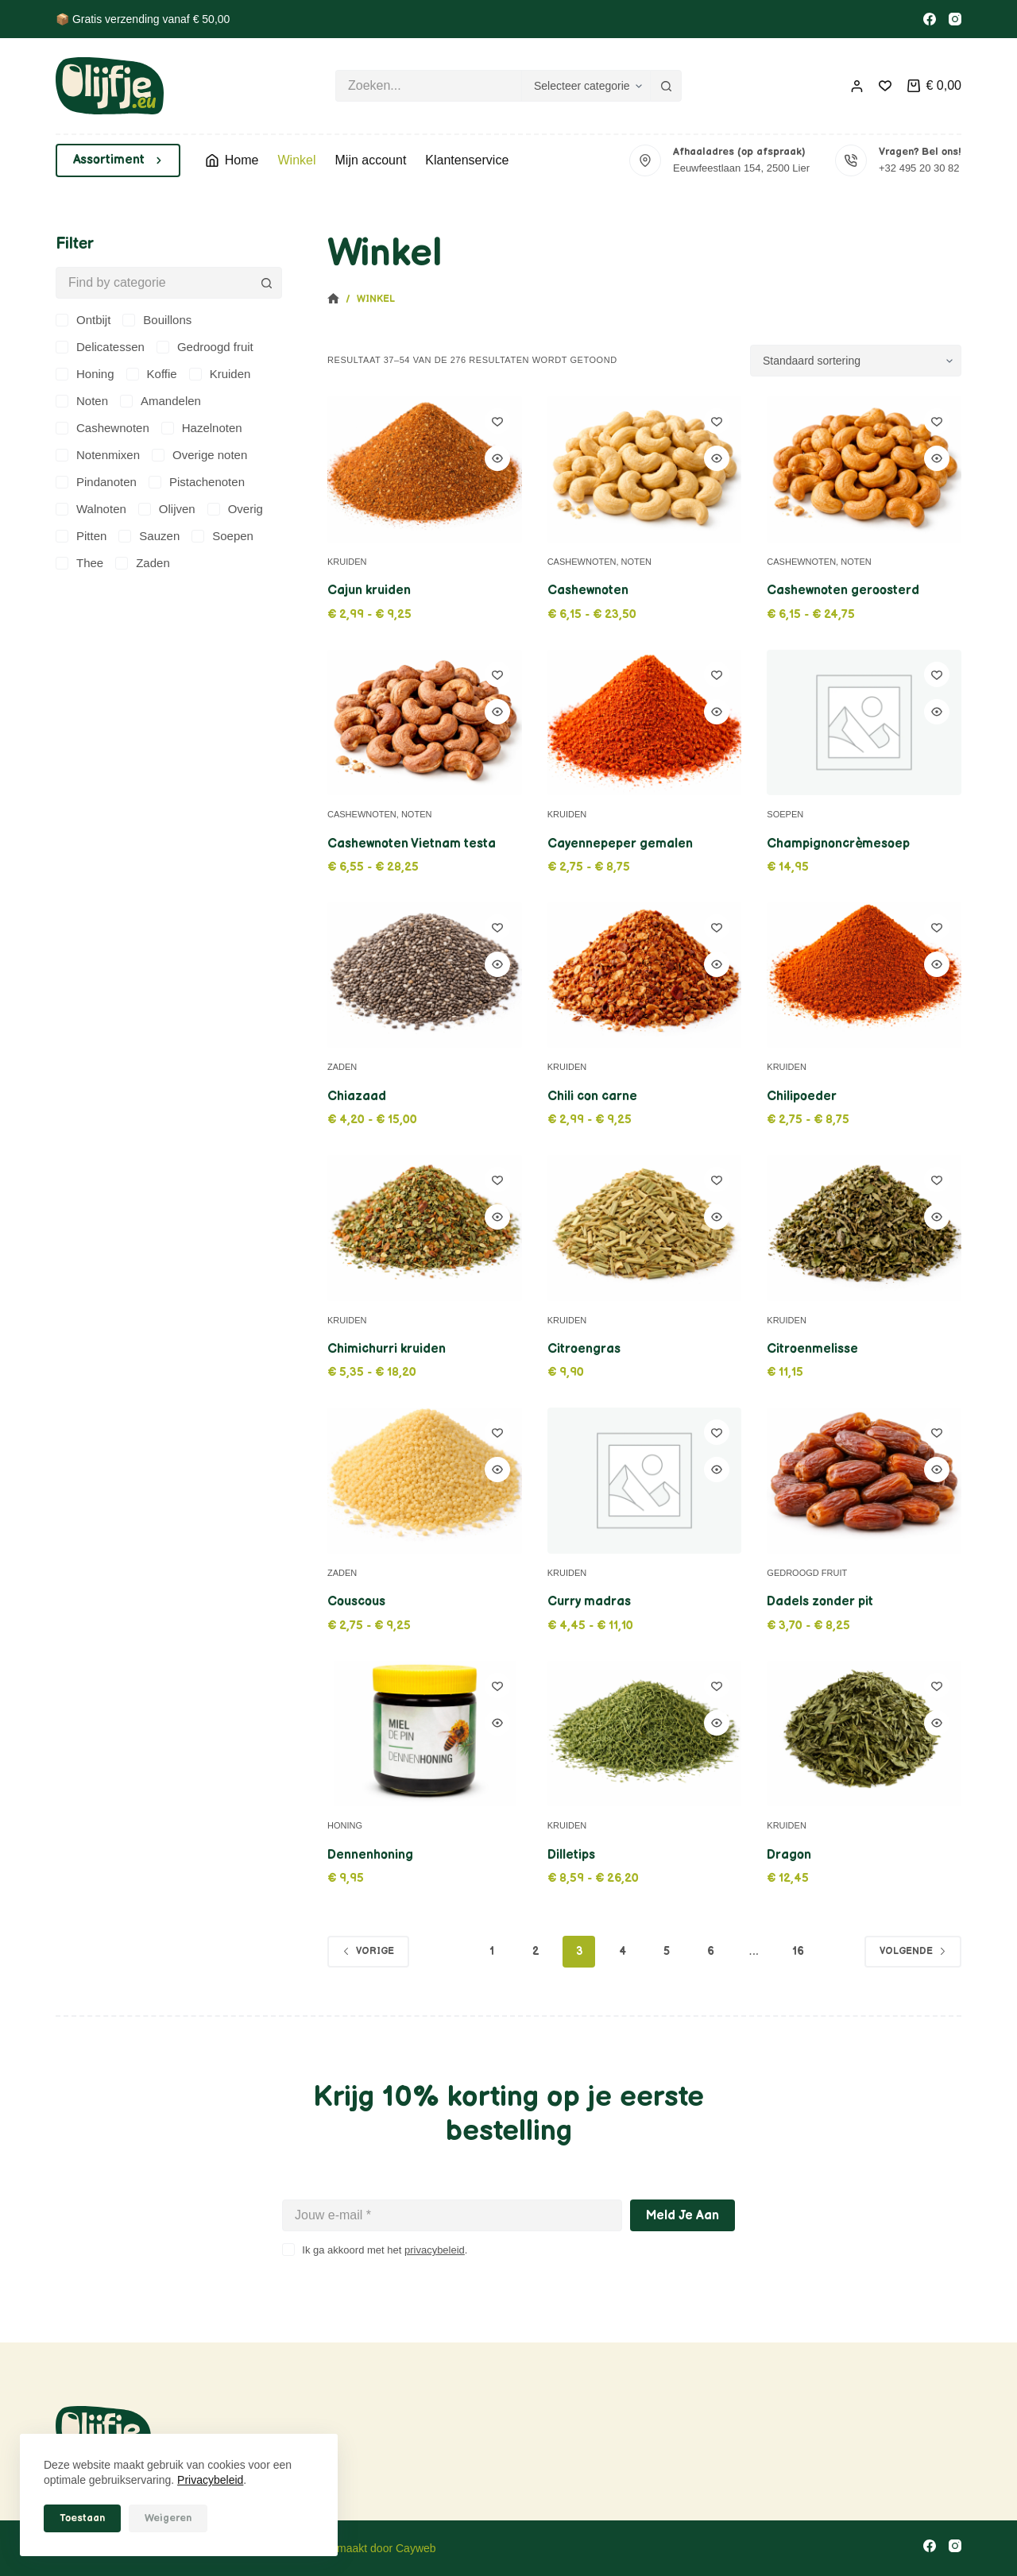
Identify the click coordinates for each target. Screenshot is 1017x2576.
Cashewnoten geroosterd (843, 590)
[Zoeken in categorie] (585, 86)
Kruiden (347, 561)
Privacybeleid (210, 2480)
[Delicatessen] (100, 347)
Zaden (342, 1067)
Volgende (913, 1951)
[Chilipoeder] (864, 975)
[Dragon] (864, 1734)
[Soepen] (222, 536)
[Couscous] (424, 1480)
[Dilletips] (644, 1734)
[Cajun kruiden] (424, 469)
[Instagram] (955, 19)
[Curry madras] (644, 1481)
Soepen (785, 814)
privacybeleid (434, 2250)
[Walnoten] (91, 509)
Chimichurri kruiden (386, 1349)
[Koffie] (151, 374)
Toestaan (82, 2518)
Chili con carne (592, 1096)
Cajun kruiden (369, 590)
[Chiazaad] (424, 975)
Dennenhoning (370, 1855)
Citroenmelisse (812, 1349)
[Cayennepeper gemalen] (644, 723)
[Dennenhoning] (424, 1733)
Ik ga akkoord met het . (384, 2250)
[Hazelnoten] (201, 428)
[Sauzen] (149, 536)
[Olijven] (166, 509)
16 (797, 1951)
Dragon (789, 1855)
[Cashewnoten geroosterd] (864, 469)
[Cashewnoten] (644, 469)
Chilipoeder (802, 1096)
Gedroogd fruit (807, 1573)
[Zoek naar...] (428, 86)
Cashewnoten (582, 561)
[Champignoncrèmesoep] (864, 723)
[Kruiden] (220, 374)
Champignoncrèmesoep (838, 844)
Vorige (368, 1951)
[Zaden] (142, 563)
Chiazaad (356, 1096)
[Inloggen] (857, 86)
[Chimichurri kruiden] (424, 1227)
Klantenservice (466, 160)
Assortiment (118, 160)
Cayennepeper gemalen (620, 844)
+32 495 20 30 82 (919, 168)
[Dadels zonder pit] (864, 1481)
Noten (636, 561)
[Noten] (82, 401)
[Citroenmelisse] (864, 1228)
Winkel (296, 160)
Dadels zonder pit (820, 1601)
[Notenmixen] (98, 455)
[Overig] (235, 509)
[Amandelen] (160, 401)
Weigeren (168, 2518)
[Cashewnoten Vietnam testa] (424, 722)
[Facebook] (929, 19)
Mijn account (371, 160)
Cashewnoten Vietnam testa (411, 844)
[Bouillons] (156, 320)
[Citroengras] (644, 1228)
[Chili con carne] (644, 975)
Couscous (356, 1601)
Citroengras (584, 1349)
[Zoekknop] (666, 86)
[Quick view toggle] (497, 458)
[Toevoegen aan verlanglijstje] (497, 421)
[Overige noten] (199, 455)
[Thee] (79, 563)
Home (232, 160)
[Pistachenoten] (197, 482)
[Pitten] (81, 536)
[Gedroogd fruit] (205, 347)
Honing (344, 1825)
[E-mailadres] (452, 2215)
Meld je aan (682, 2215)
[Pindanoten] (96, 482)
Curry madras (589, 1601)
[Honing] (85, 374)
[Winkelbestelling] (855, 361)
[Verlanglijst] (885, 85)
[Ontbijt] (83, 320)
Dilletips (571, 1855)
